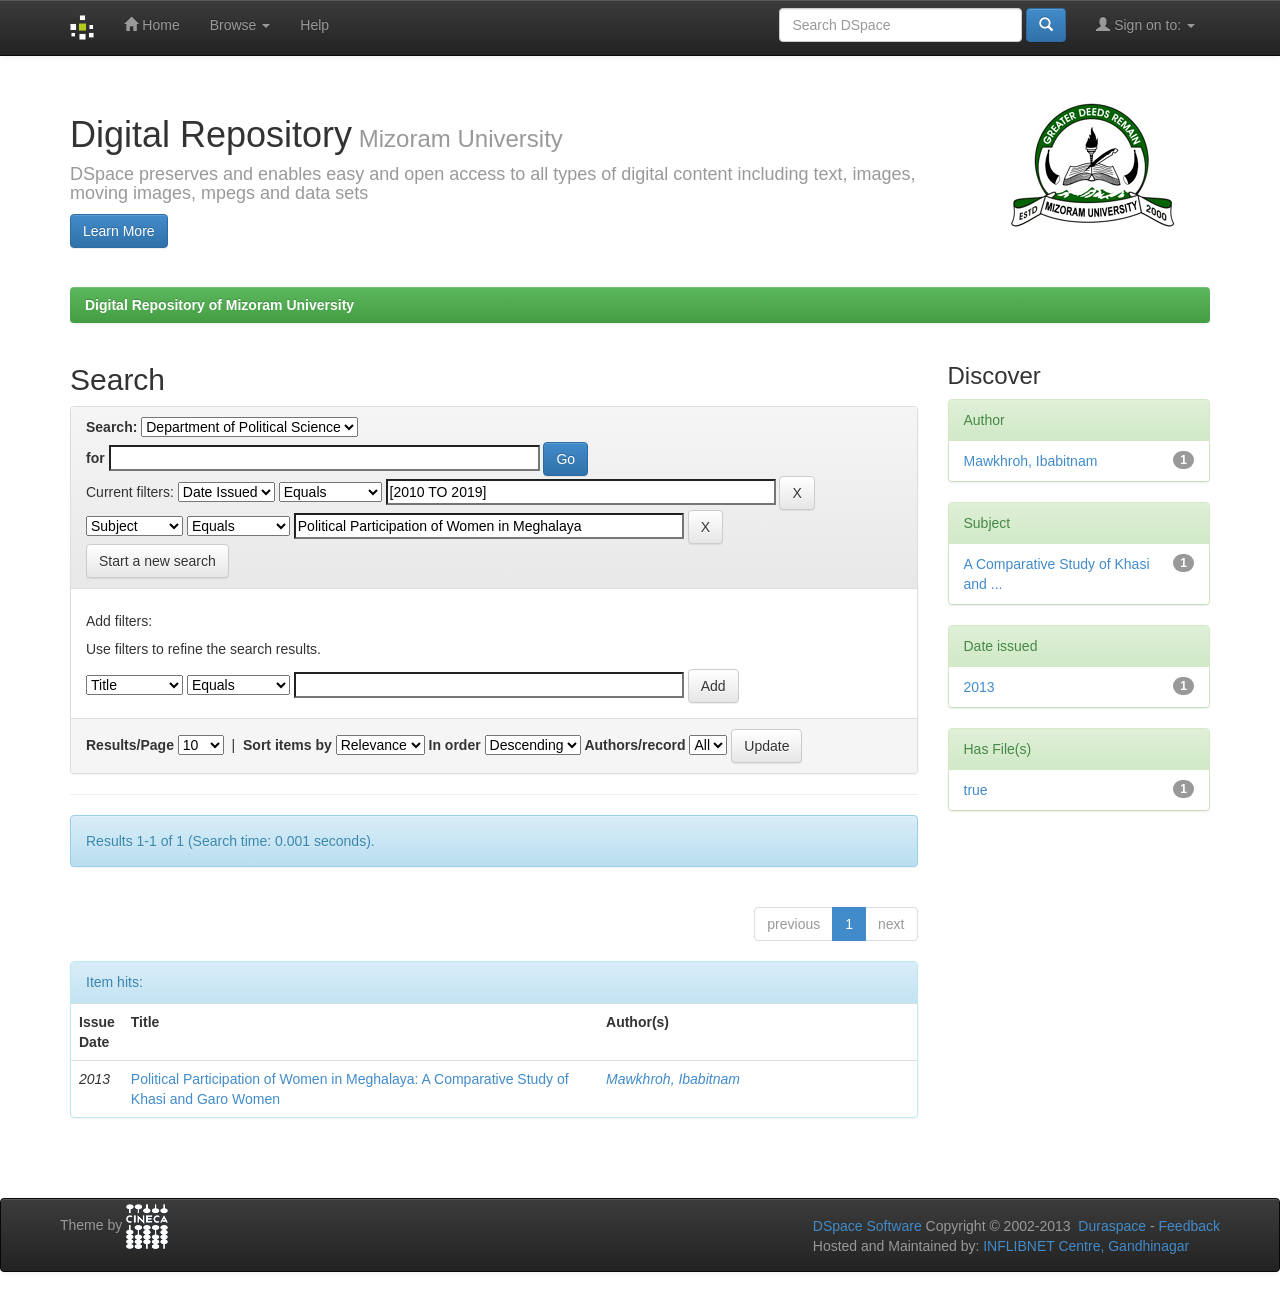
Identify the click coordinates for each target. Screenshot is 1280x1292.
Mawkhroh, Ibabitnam (673, 1079)
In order (455, 745)
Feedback (1189, 1226)
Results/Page (130, 745)
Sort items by (287, 745)
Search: (111, 427)
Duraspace (1112, 1226)
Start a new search (157, 561)
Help (314, 25)
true (976, 790)
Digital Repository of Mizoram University (219, 305)
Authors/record (634, 745)
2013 (979, 687)
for (95, 458)
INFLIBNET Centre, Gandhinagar (1084, 1246)
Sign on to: (1145, 24)
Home (151, 24)
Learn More (119, 231)
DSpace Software (867, 1226)
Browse (240, 25)
